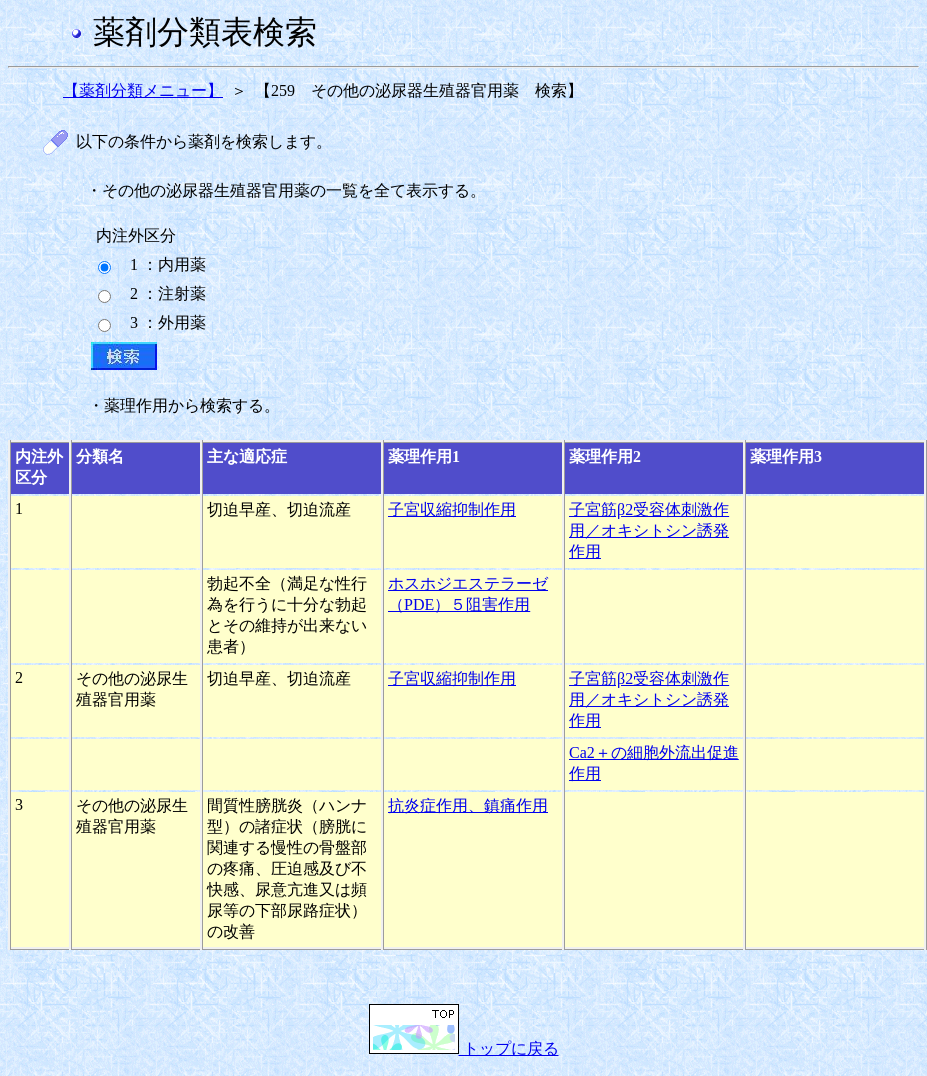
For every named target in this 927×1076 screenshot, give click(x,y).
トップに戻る (464, 1048)
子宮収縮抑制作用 (452, 509)
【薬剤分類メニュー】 (143, 90)
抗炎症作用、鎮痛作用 (468, 805)
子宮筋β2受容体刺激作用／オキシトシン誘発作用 (649, 530)
